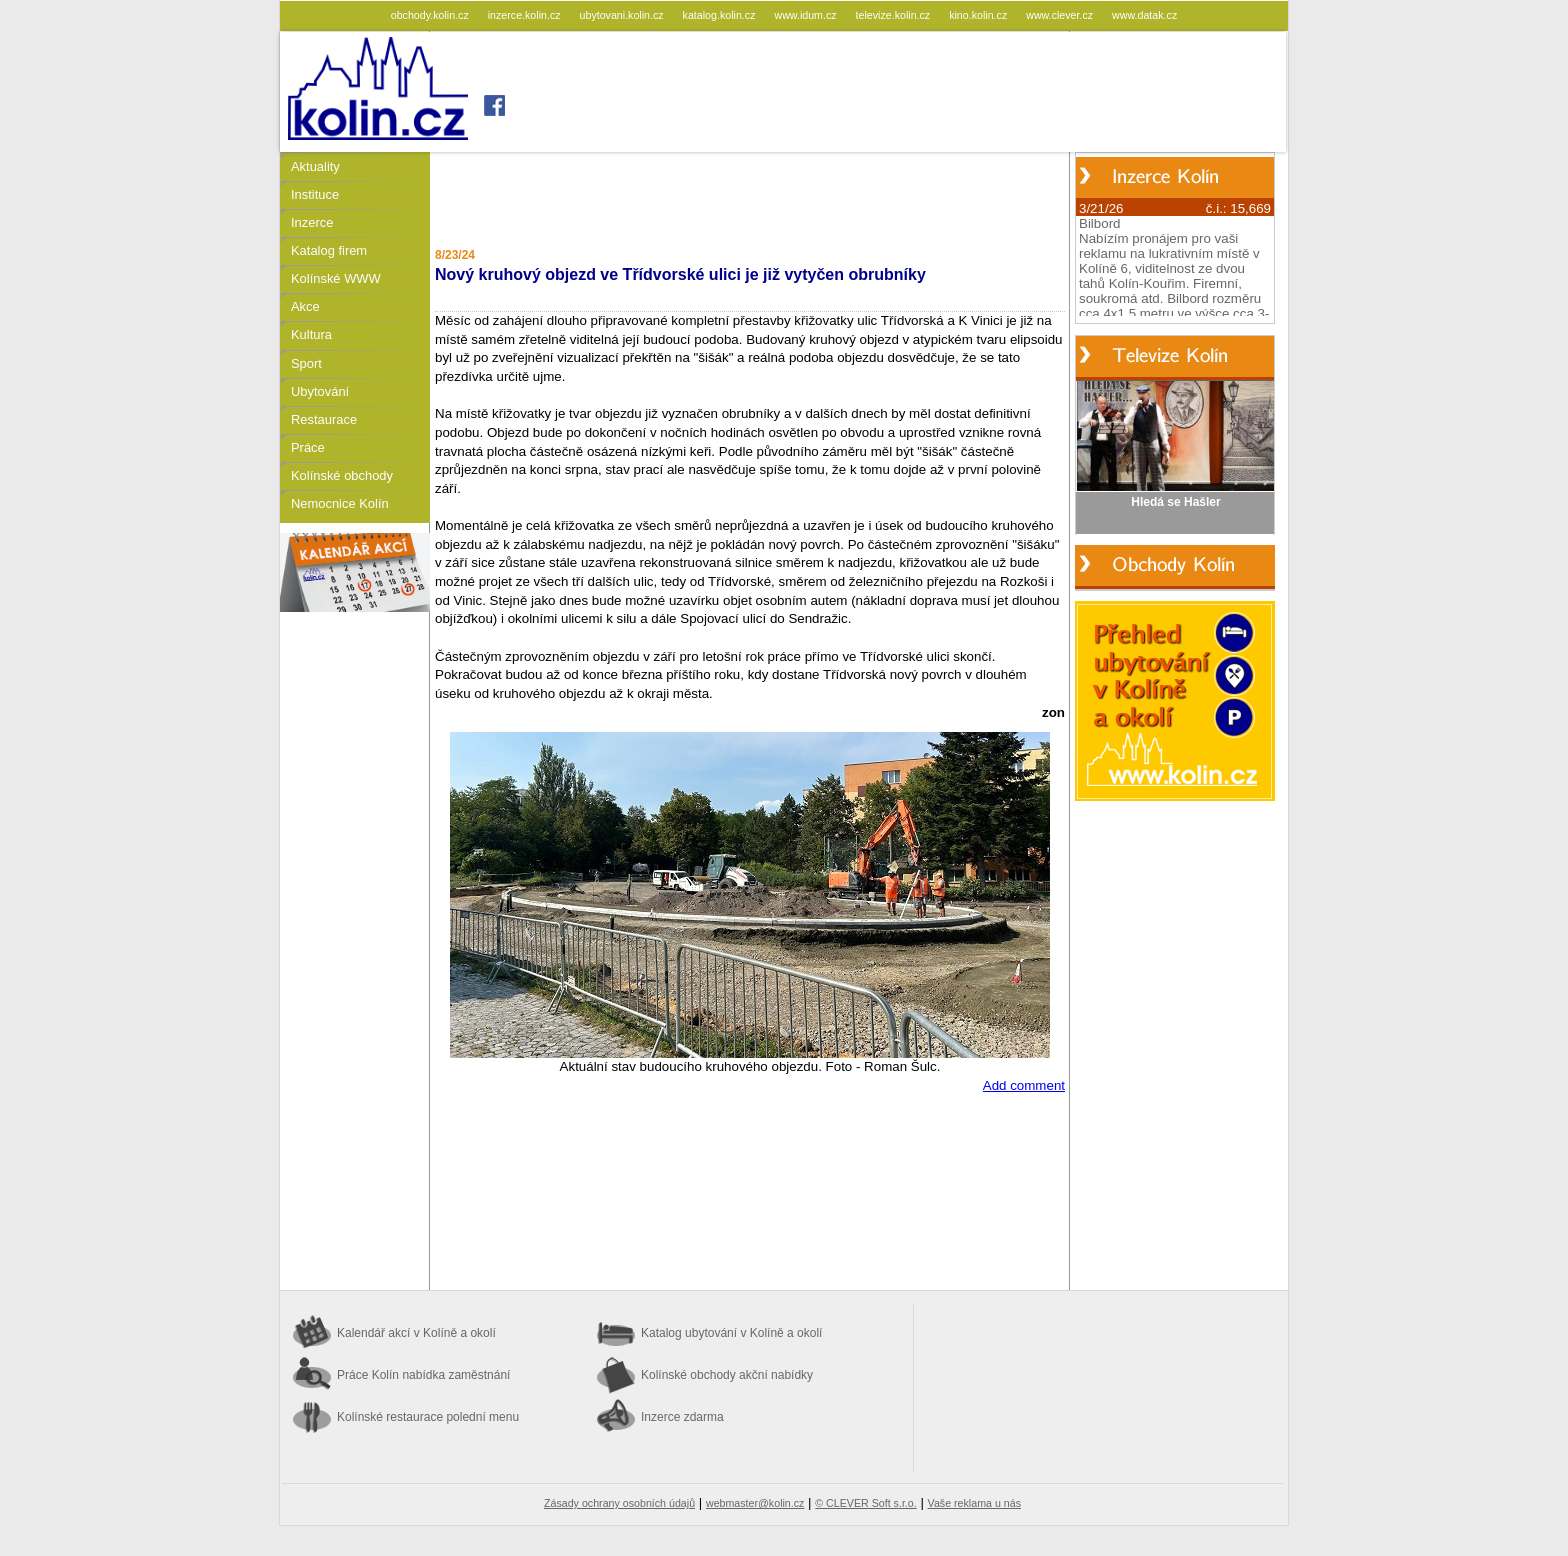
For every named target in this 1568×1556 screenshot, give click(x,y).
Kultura (311, 334)
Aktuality (315, 166)
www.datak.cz (1144, 15)
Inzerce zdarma (682, 1417)
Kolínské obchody (342, 475)
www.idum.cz (806, 15)
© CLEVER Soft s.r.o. (865, 1503)
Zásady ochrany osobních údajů (619, 1503)
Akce (305, 306)
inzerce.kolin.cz (526, 15)
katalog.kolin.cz (721, 15)
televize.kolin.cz (895, 15)
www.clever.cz (1061, 15)
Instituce (315, 194)
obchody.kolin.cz (431, 15)
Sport (306, 363)
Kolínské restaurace (428, 1417)
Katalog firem (329, 250)
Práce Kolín (423, 1375)
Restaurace (324, 419)
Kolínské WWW (336, 278)
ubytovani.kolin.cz (623, 15)
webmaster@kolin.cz (755, 1503)
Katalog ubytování (731, 1333)
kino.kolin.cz (979, 15)
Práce (308, 447)
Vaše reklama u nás (974, 1503)
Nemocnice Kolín (340, 503)
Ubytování (320, 391)
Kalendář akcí (416, 1333)
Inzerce (312, 222)
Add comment (1024, 1085)
